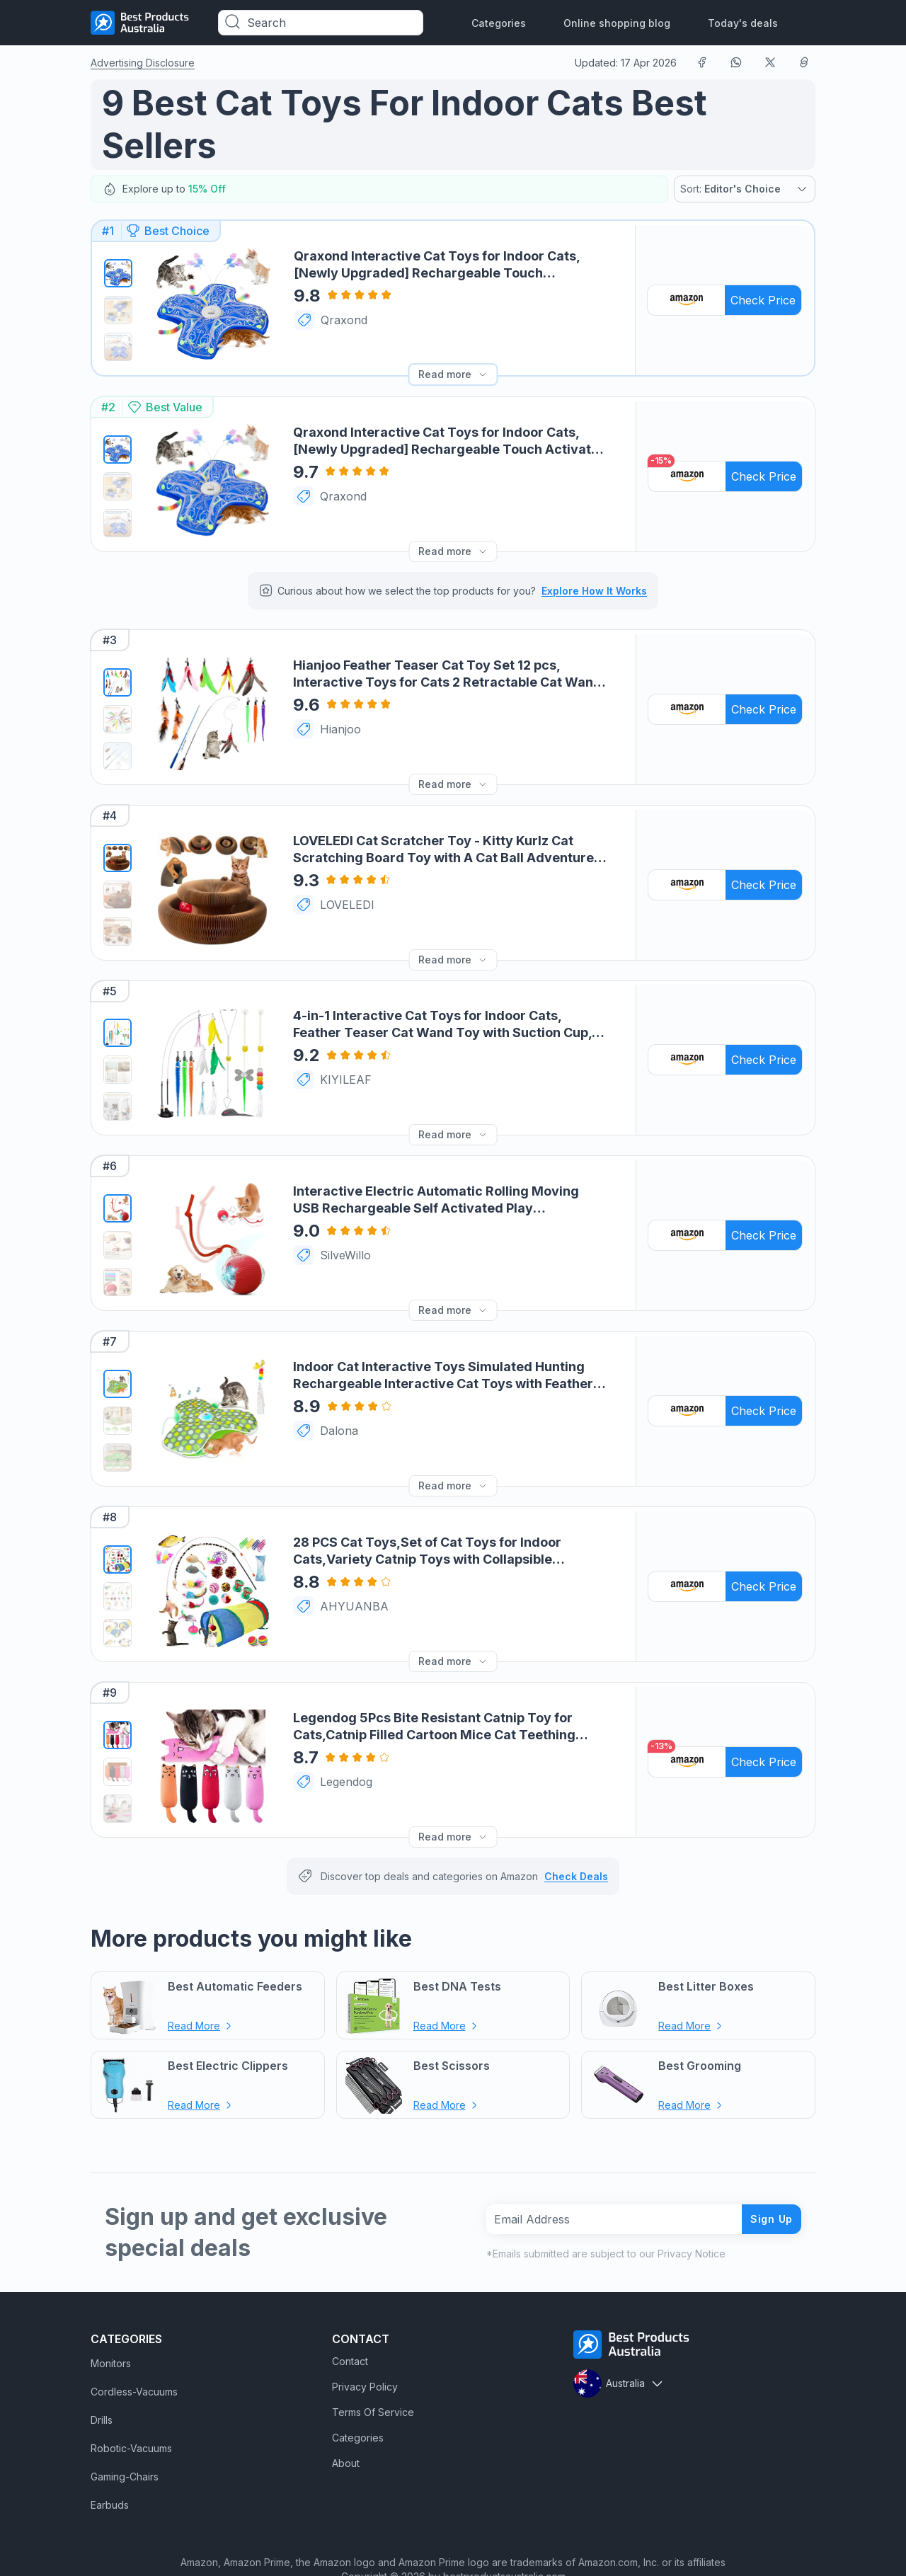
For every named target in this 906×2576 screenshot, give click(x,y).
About (346, 2427)
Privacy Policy (365, 2351)
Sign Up (766, 2182)
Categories (498, 23)
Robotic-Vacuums (131, 2412)
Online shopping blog (616, 23)
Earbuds (110, 2469)
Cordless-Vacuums (134, 2355)
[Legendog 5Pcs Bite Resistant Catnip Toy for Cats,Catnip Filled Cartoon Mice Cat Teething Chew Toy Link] (211, 1728)
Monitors (111, 2327)
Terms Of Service (373, 2376)
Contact (350, 2325)
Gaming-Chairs (125, 2440)
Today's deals (743, 23)
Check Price (763, 296)
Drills (102, 2384)
